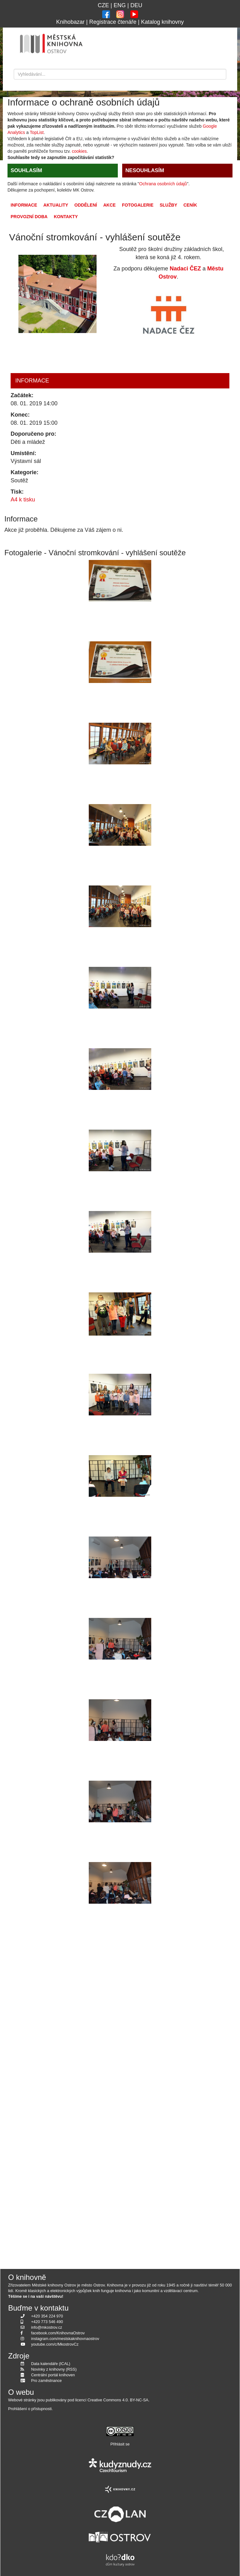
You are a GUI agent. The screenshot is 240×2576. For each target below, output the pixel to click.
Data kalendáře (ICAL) (50, 2364)
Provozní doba (29, 216)
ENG (119, 5)
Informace (24, 205)
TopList (36, 132)
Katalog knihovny (162, 22)
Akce (109, 205)
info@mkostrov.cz (46, 2327)
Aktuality (55, 205)
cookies (79, 151)
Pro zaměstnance (46, 2380)
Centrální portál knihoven (53, 2375)
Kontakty (66, 216)
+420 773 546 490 (47, 2322)
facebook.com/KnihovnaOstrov (58, 2333)
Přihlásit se (120, 2444)
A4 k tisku (23, 499)
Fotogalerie (137, 205)
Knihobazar (70, 22)
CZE (103, 5)
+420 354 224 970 (47, 2316)
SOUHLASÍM (26, 170)
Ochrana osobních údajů (163, 183)
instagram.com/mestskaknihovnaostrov (65, 2339)
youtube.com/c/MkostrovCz (55, 2344)
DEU (136, 5)
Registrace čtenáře (112, 22)
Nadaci (179, 268)
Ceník (190, 205)
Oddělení (85, 205)
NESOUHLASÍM (144, 170)
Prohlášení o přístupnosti (30, 2409)
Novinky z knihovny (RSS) (54, 2369)
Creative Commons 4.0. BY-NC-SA (118, 2400)
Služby (168, 205)
